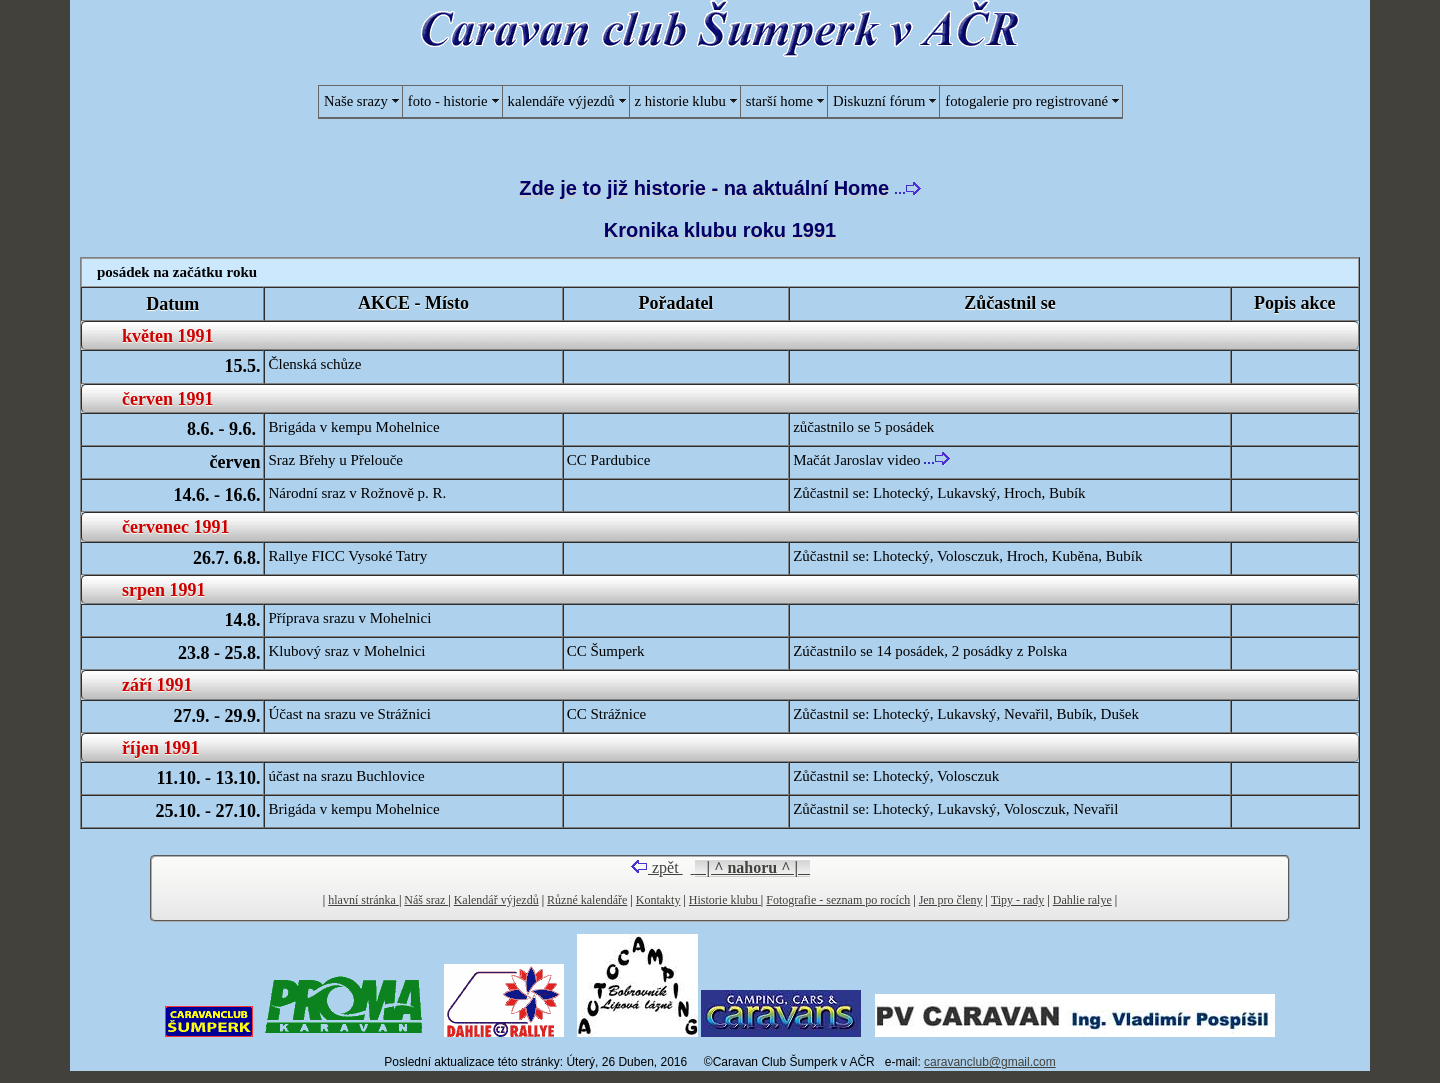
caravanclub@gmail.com (990, 1062)
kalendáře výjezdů (561, 101)
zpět (656, 867)
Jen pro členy (951, 900)
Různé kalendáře (587, 900)
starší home (779, 101)
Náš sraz (426, 900)
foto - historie (448, 101)
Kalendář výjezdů (496, 900)
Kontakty (658, 900)
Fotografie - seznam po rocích (838, 900)
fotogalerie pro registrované (1026, 101)
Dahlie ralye (1082, 900)
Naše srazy (356, 101)
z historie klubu (680, 101)
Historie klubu (725, 900)
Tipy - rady (1018, 900)
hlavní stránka (363, 900)
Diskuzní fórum (879, 101)
